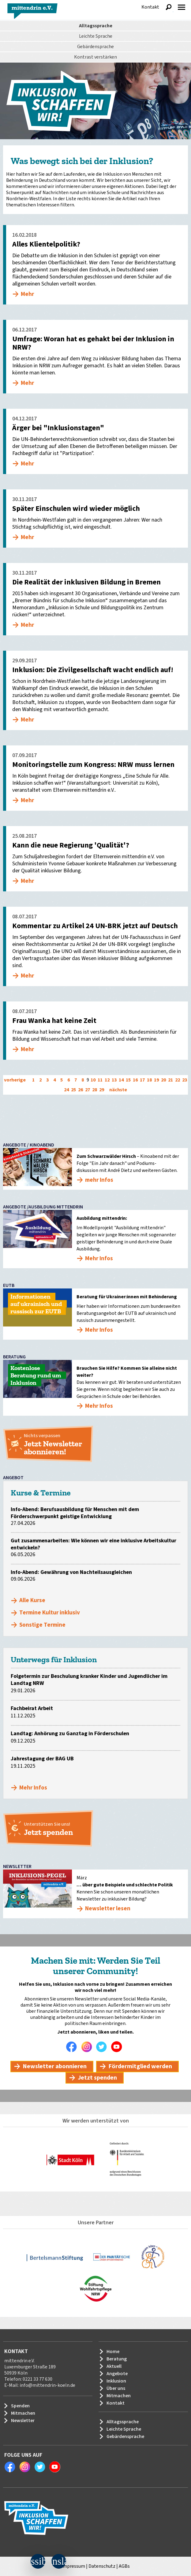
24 (66, 1089)
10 (93, 1080)
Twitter (103, 2046)
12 (107, 1080)
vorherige (15, 1080)
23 (184, 1080)
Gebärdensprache (95, 46)
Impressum (73, 2566)
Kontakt (150, 7)
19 (156, 1080)
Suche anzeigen (168, 7)
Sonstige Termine (42, 1625)
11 (100, 1080)
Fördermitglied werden (140, 2066)
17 (142, 1080)
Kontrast (95, 57)
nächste (118, 1089)
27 (87, 1089)
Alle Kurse (32, 1600)
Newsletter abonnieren (55, 2066)
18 (149, 1080)
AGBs (124, 2566)
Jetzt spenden (97, 2077)
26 (80, 1089)
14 (121, 1080)
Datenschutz (101, 2566)
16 (135, 1080)
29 (101, 1089)
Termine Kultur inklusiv (49, 1613)
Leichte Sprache (95, 36)
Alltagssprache (95, 25)
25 (73, 1089)
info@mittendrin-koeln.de (47, 2385)
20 (163, 1080)
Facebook (73, 2046)
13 (114, 1080)
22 (177, 1080)
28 (94, 1089)
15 (128, 1080)
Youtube (118, 2046)
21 (170, 1080)
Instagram (88, 2046)
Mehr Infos (33, 1788)
